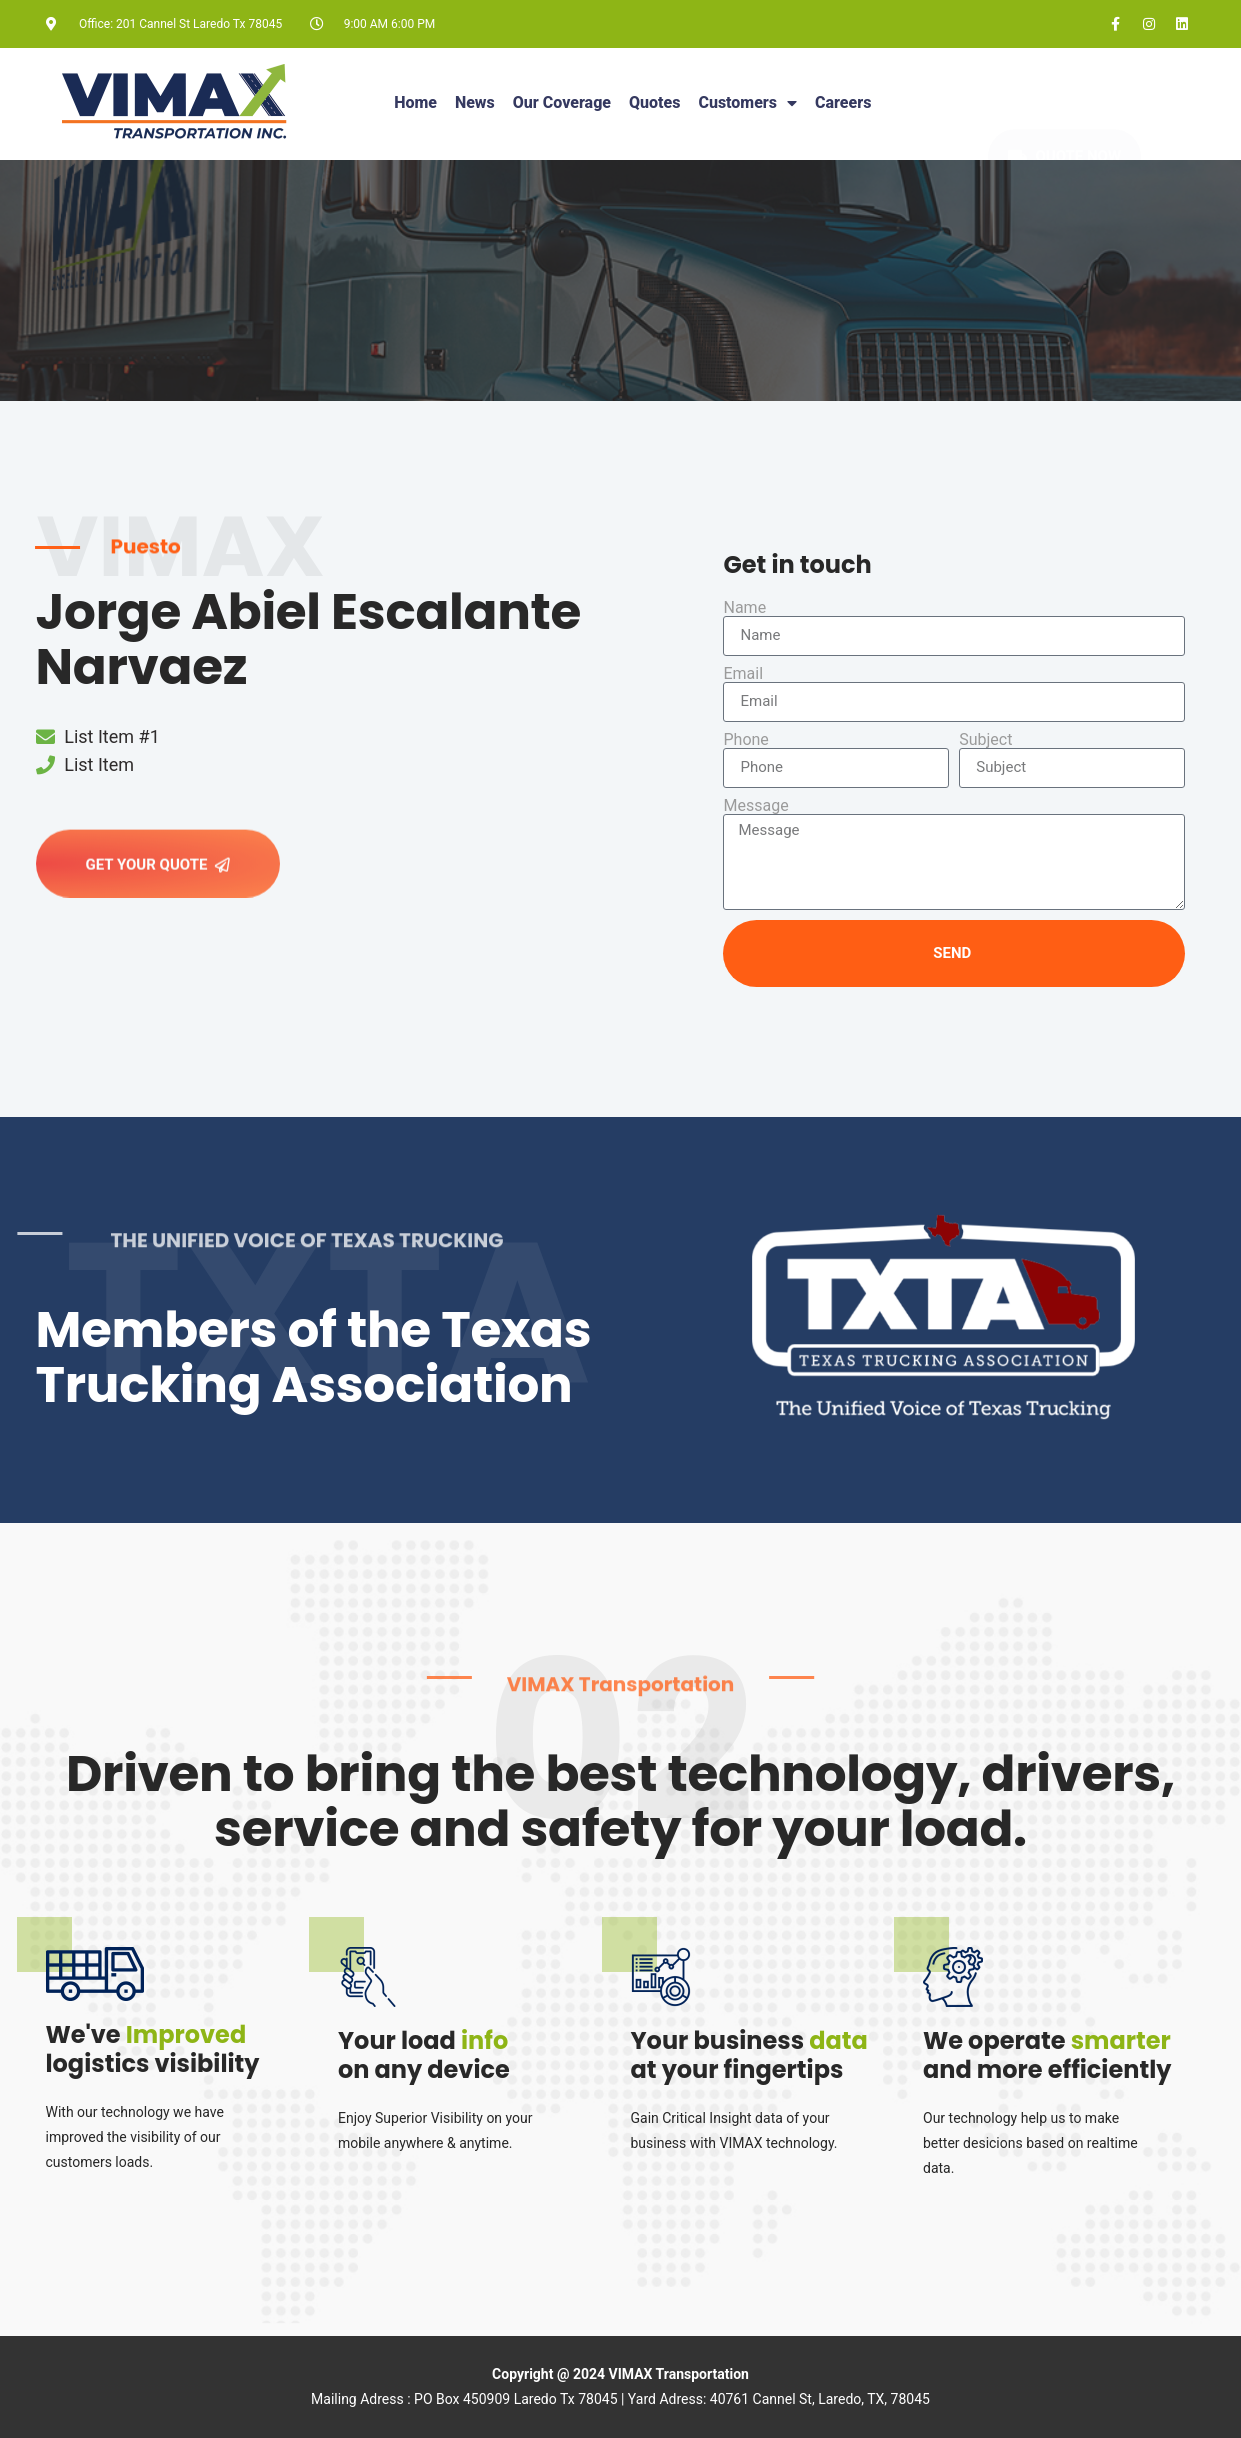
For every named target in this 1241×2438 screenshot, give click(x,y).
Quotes (654, 102)
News (475, 102)
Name (744, 608)
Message (755, 806)
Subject (985, 740)
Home (415, 102)
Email (743, 674)
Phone (745, 740)
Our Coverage (562, 102)
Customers (747, 103)
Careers (843, 102)
